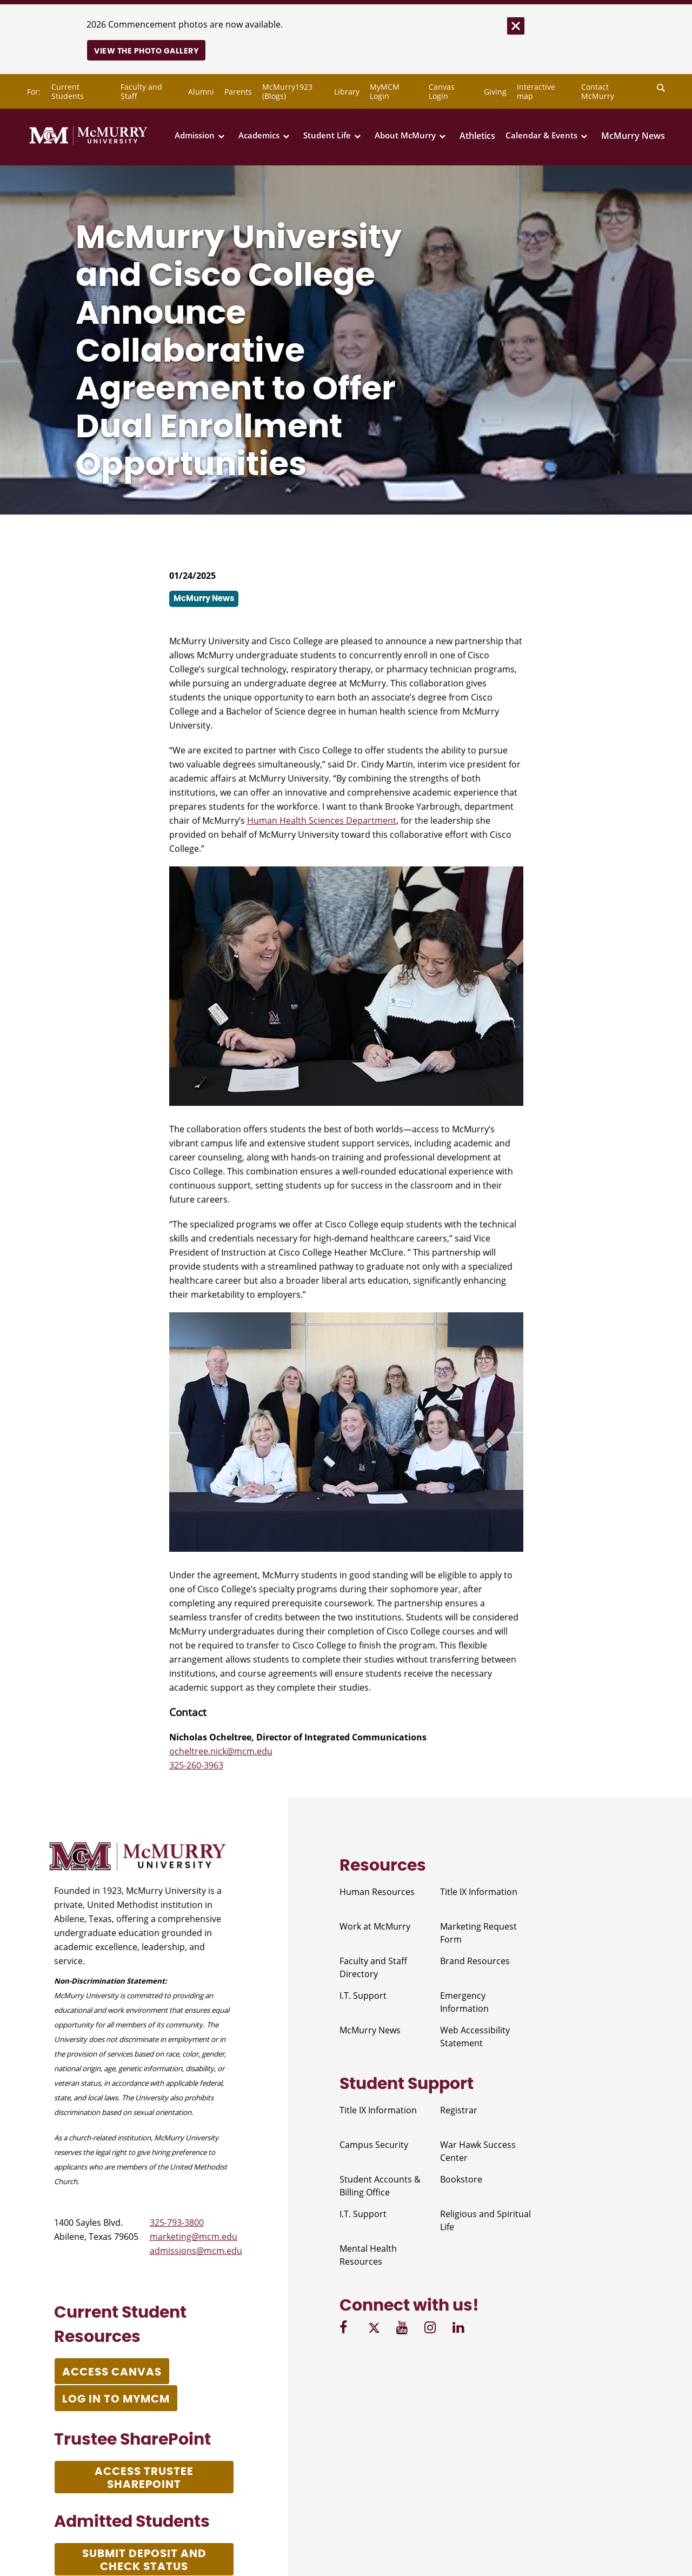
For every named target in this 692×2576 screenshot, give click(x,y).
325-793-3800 (177, 2222)
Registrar (458, 2110)
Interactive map (536, 91)
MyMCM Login (385, 91)
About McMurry (405, 135)
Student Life (327, 135)
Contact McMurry (597, 91)
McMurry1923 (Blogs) (287, 91)
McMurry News (633, 136)
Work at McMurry (375, 1926)
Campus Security (374, 2145)
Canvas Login (442, 91)
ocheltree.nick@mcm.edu (220, 1751)
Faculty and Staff (141, 91)
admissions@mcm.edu (196, 2251)
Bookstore (461, 2179)
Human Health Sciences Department (321, 820)
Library (347, 91)
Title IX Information (478, 1892)
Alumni (201, 91)
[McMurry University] (88, 143)
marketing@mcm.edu (193, 2237)
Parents (238, 91)
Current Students (67, 91)
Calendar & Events (541, 135)
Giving (495, 91)
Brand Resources (475, 1961)
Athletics (477, 136)
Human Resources (377, 1892)
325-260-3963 (196, 1765)
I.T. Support (363, 1995)
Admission (195, 135)
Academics (259, 135)
